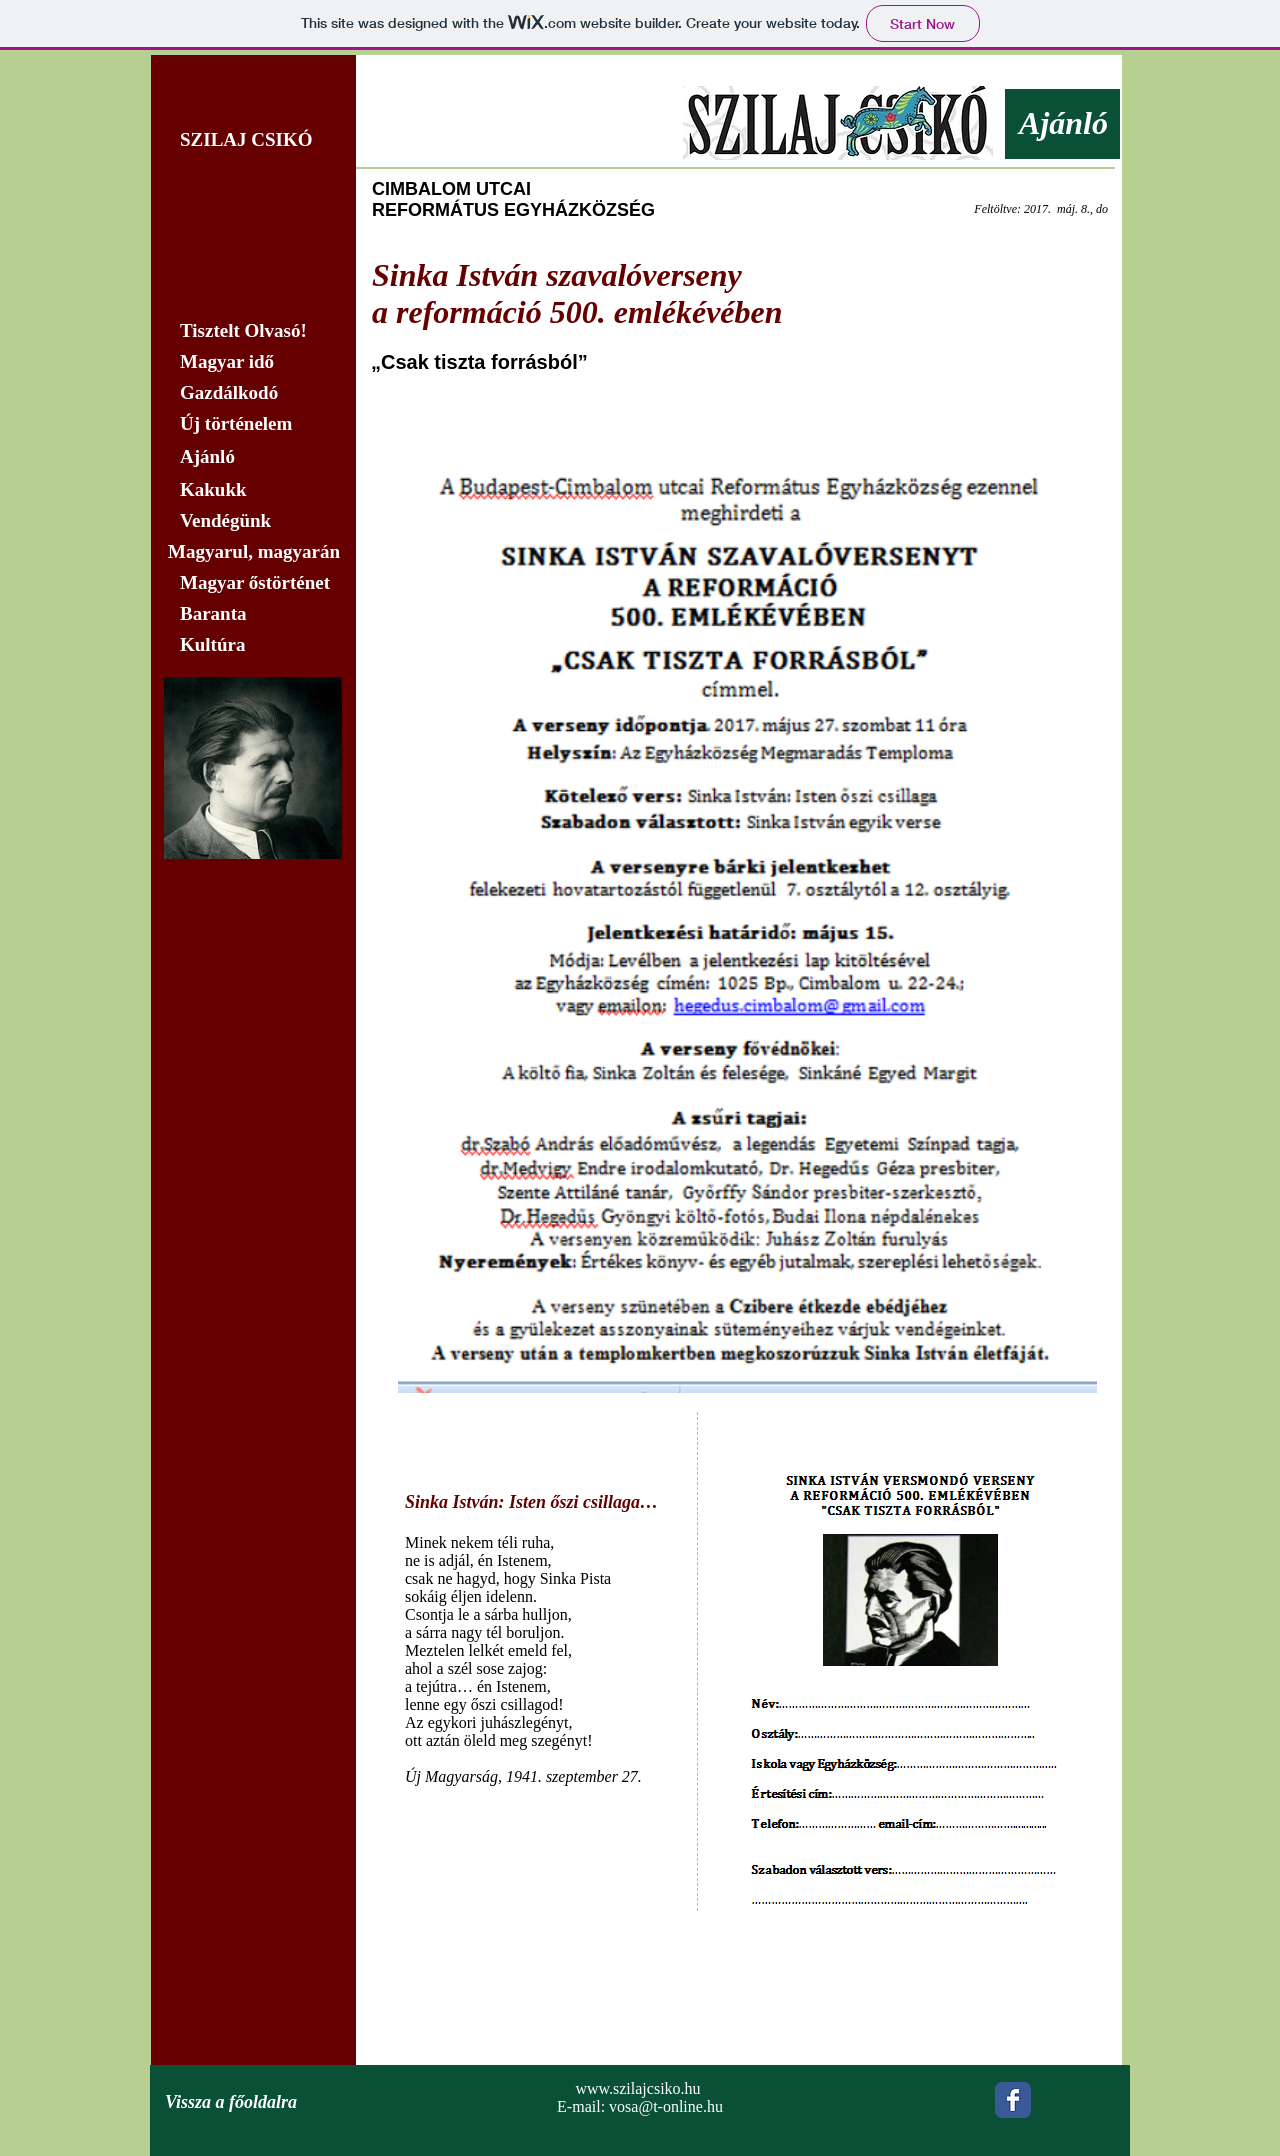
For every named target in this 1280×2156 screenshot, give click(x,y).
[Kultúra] (258, 645)
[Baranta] (252, 614)
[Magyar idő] (252, 362)
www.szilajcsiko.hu (637, 2088)
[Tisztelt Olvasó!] (252, 331)
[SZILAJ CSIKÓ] (252, 140)
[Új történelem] (252, 424)
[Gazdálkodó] (252, 393)
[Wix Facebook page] (1013, 2100)
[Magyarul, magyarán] (252, 552)
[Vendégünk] (252, 521)
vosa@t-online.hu (666, 2106)
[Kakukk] (252, 490)
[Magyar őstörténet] (252, 583)
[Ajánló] (252, 457)
